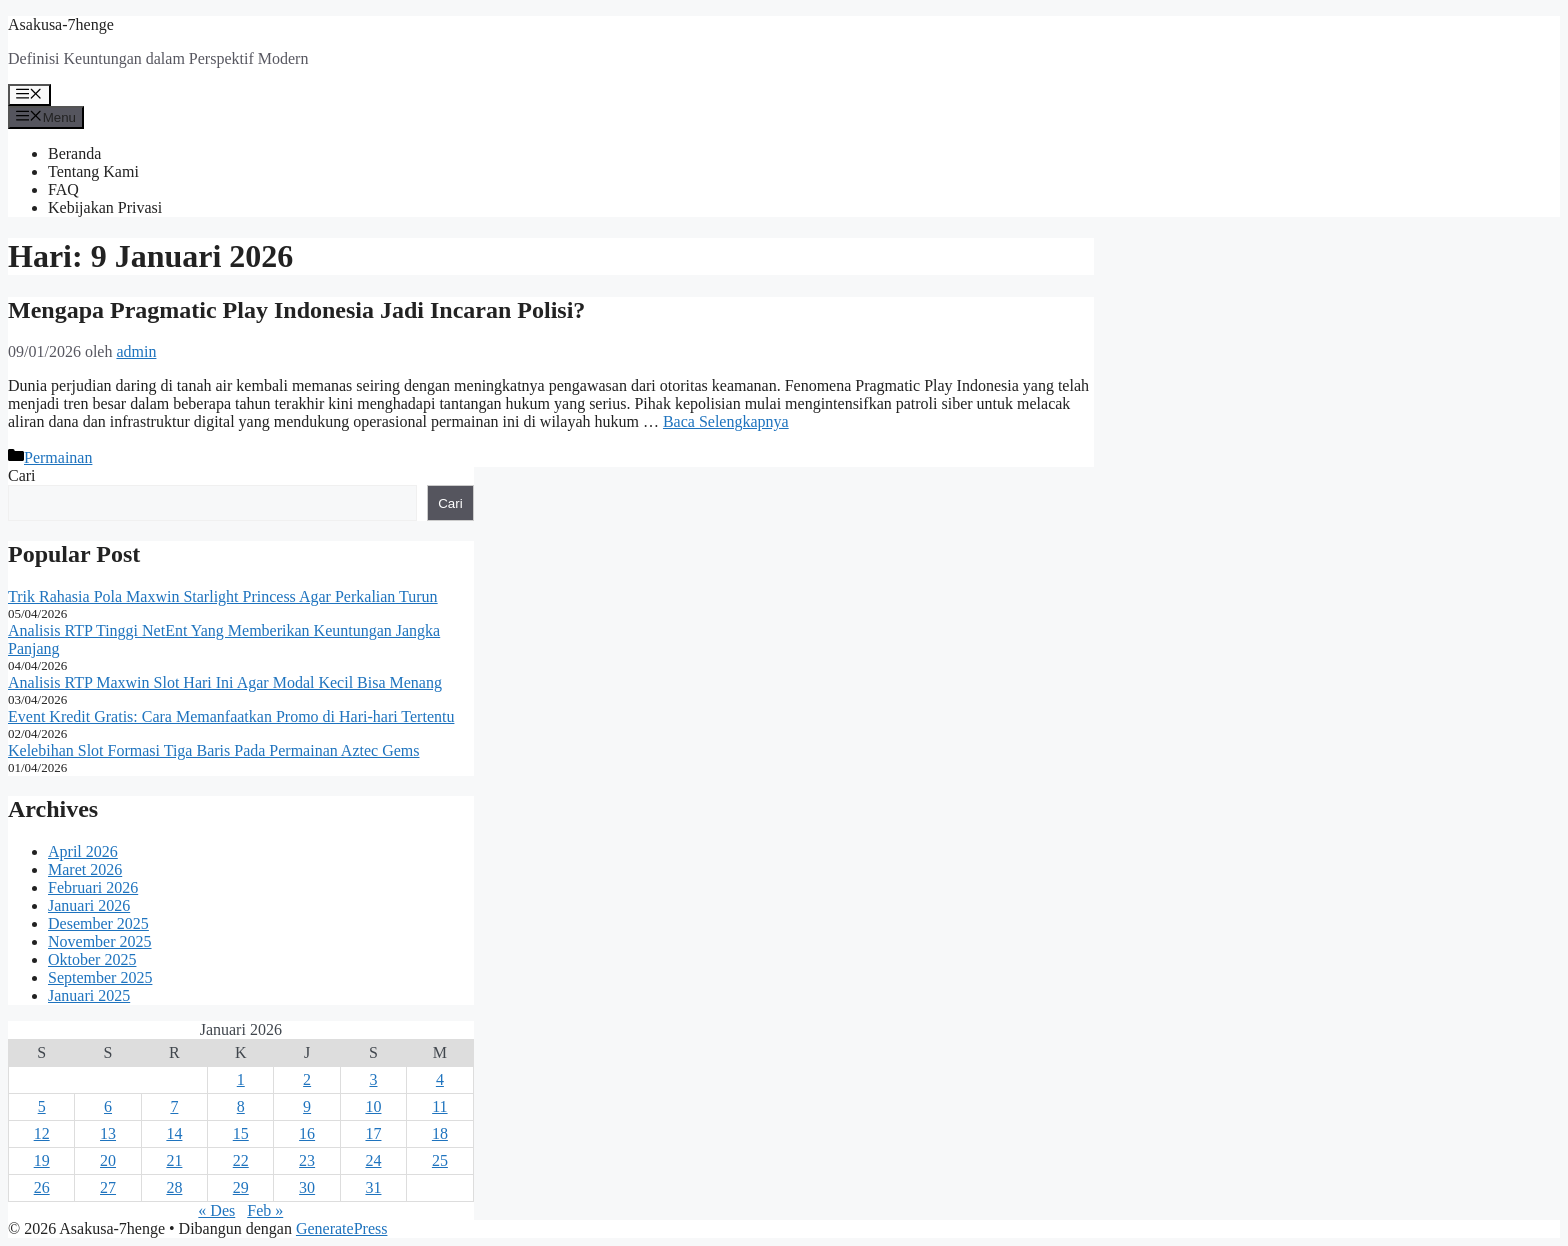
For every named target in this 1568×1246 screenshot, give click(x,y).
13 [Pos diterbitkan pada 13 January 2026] (108, 1133)
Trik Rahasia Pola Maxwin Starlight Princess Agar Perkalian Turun (223, 596)
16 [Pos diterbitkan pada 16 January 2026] (307, 1133)
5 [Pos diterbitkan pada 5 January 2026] (42, 1106)
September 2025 (100, 977)
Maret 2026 (85, 869)
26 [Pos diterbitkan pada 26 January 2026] (42, 1187)
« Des (216, 1210)
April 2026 (83, 851)
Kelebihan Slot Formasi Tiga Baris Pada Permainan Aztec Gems (214, 750)
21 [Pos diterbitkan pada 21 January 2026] (174, 1160)
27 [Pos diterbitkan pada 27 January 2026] (108, 1187)
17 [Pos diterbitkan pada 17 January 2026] (373, 1133)
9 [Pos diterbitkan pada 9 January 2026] (307, 1106)
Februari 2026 (93, 887)
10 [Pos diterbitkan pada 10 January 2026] (373, 1106)
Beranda (74, 153)
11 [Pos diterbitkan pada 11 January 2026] (439, 1106)
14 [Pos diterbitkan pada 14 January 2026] (174, 1133)
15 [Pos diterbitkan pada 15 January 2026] (241, 1133)
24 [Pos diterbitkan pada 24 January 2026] (373, 1160)
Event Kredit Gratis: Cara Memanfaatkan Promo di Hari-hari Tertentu (231, 716)
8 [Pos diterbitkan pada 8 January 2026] (241, 1106)
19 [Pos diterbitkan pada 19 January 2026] (42, 1160)
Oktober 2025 (92, 959)
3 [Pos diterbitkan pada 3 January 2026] (373, 1079)
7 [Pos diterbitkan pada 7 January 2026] (174, 1106)
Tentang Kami (93, 171)
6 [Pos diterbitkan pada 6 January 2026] (108, 1106)
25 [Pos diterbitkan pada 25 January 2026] (440, 1160)
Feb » (265, 1210)
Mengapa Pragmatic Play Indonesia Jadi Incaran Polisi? (296, 310)
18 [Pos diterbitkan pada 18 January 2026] (440, 1133)
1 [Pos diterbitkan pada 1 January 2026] (241, 1079)
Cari (22, 475)
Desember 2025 (98, 923)
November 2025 (100, 941)
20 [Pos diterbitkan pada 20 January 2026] (108, 1160)
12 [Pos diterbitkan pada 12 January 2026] (42, 1133)
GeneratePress (342, 1228)
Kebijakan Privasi (105, 207)
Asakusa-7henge (61, 24)
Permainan (58, 457)
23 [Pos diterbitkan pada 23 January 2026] (307, 1160)
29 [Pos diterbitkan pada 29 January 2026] (241, 1187)
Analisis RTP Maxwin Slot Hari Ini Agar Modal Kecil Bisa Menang (225, 682)
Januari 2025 (89, 995)
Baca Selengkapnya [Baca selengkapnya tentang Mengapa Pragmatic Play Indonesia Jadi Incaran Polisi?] (726, 421)
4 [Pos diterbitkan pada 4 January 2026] (440, 1079)
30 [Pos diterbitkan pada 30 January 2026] (307, 1187)
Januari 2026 (89, 905)
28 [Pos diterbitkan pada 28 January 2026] (174, 1187)
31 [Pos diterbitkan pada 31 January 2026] (373, 1187)
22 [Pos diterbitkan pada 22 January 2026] (241, 1160)
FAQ (63, 189)
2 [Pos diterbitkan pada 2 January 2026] (307, 1079)
